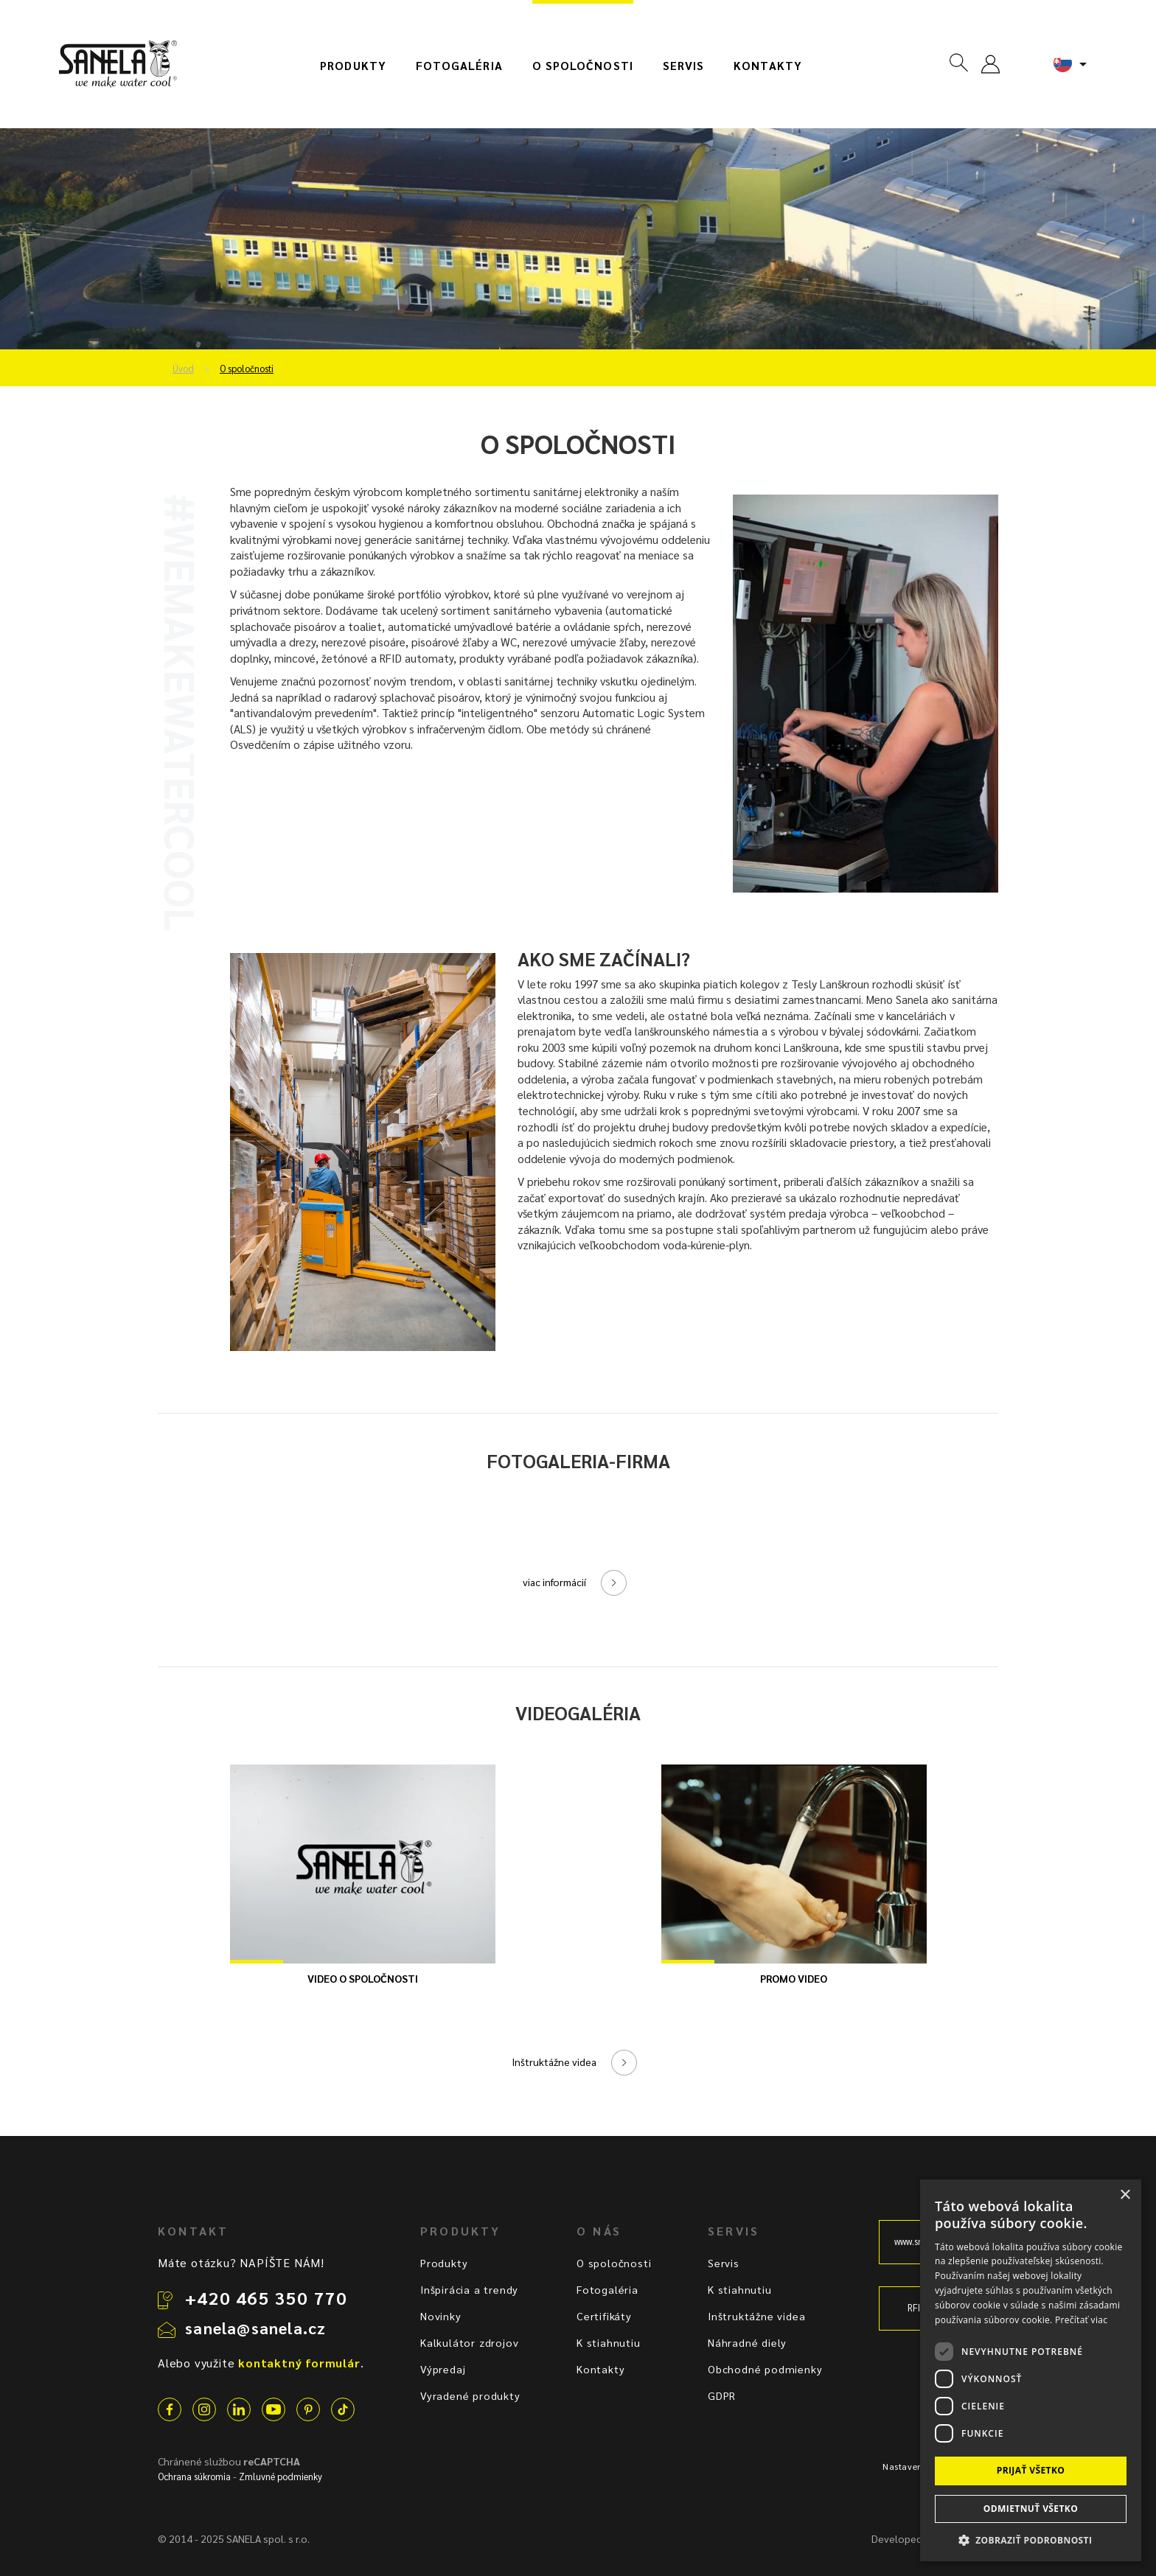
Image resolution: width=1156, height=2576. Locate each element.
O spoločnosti (582, 65)
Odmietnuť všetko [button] (1030, 2508)
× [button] (1124, 2195)
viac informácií (554, 1581)
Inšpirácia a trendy (469, 2289)
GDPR (722, 2395)
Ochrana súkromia (194, 2476)
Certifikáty (604, 2315)
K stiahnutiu (609, 2342)
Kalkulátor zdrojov (469, 2342)
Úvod (183, 368)
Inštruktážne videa (554, 2061)
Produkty (353, 65)
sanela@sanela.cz (255, 2327)
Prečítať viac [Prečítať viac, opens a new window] (1081, 2320)
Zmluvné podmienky (280, 2476)
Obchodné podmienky (765, 2369)
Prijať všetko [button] (1031, 2470)
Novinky (441, 2315)
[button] (1031, 2540)
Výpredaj (442, 2369)
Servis (683, 65)
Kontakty (768, 65)
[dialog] (1030, 2370)
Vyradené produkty (470, 2395)
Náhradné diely (747, 2342)
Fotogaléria (459, 65)
